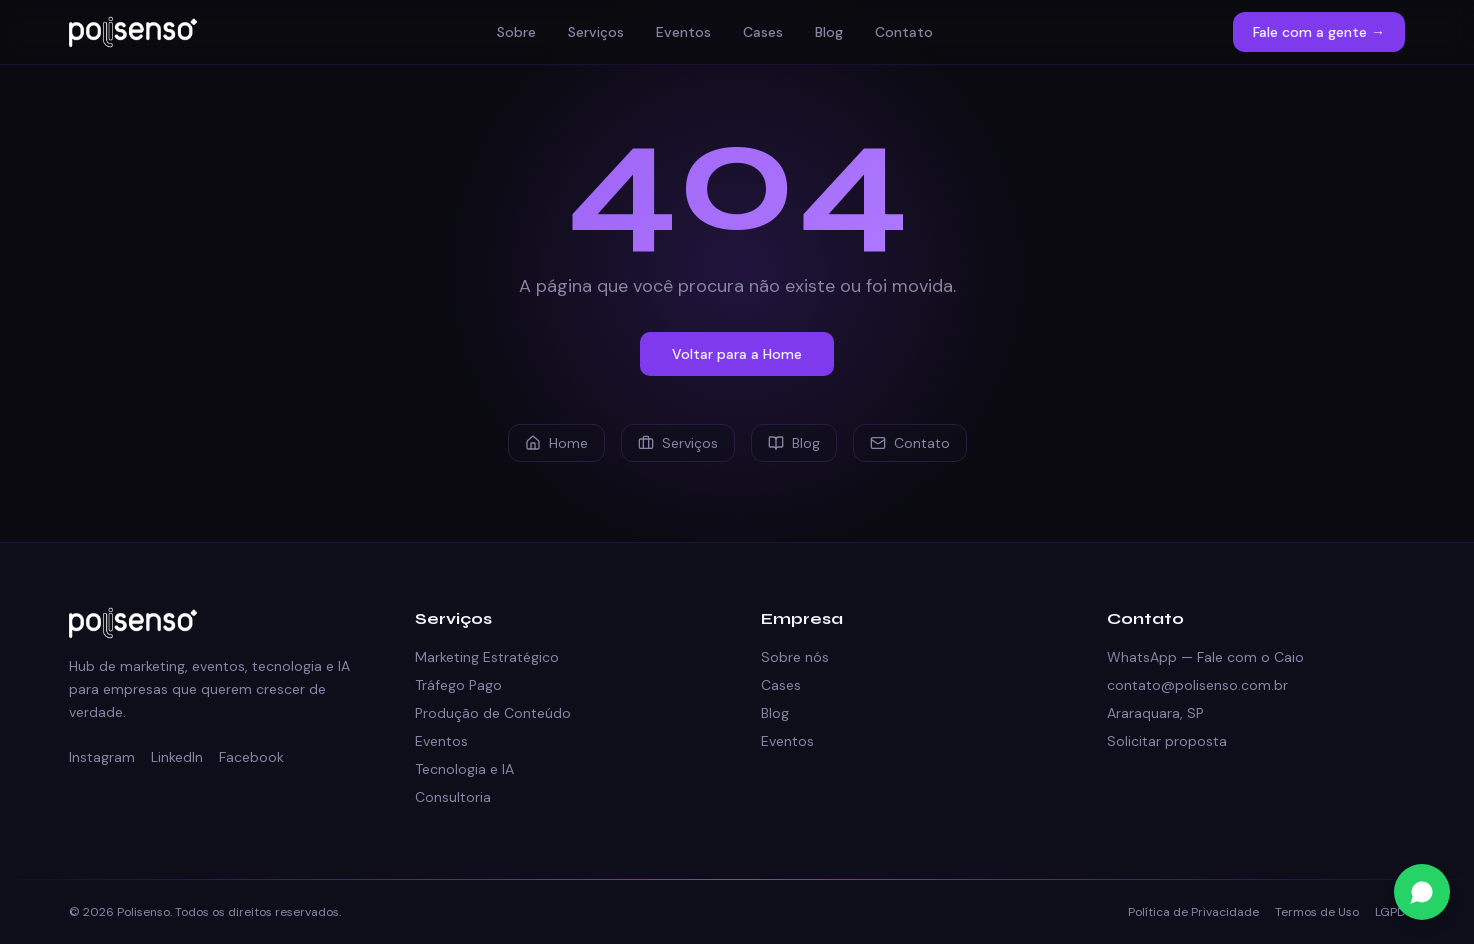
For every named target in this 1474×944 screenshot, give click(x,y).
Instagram (102, 757)
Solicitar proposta (1167, 741)
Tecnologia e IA (464, 769)
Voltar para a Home (737, 354)
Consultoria (453, 797)
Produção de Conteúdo (493, 713)
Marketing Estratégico (487, 657)
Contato (904, 32)
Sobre (516, 32)
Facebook (251, 757)
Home (556, 443)
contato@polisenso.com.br (1197, 685)
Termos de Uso (1317, 912)
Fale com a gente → (1319, 32)
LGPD (1390, 912)
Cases (763, 32)
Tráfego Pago (458, 685)
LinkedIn (177, 757)
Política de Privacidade (1193, 912)
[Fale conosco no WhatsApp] (1422, 892)
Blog (829, 32)
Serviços (596, 32)
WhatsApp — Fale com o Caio (1205, 657)
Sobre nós (795, 657)
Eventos (683, 32)
